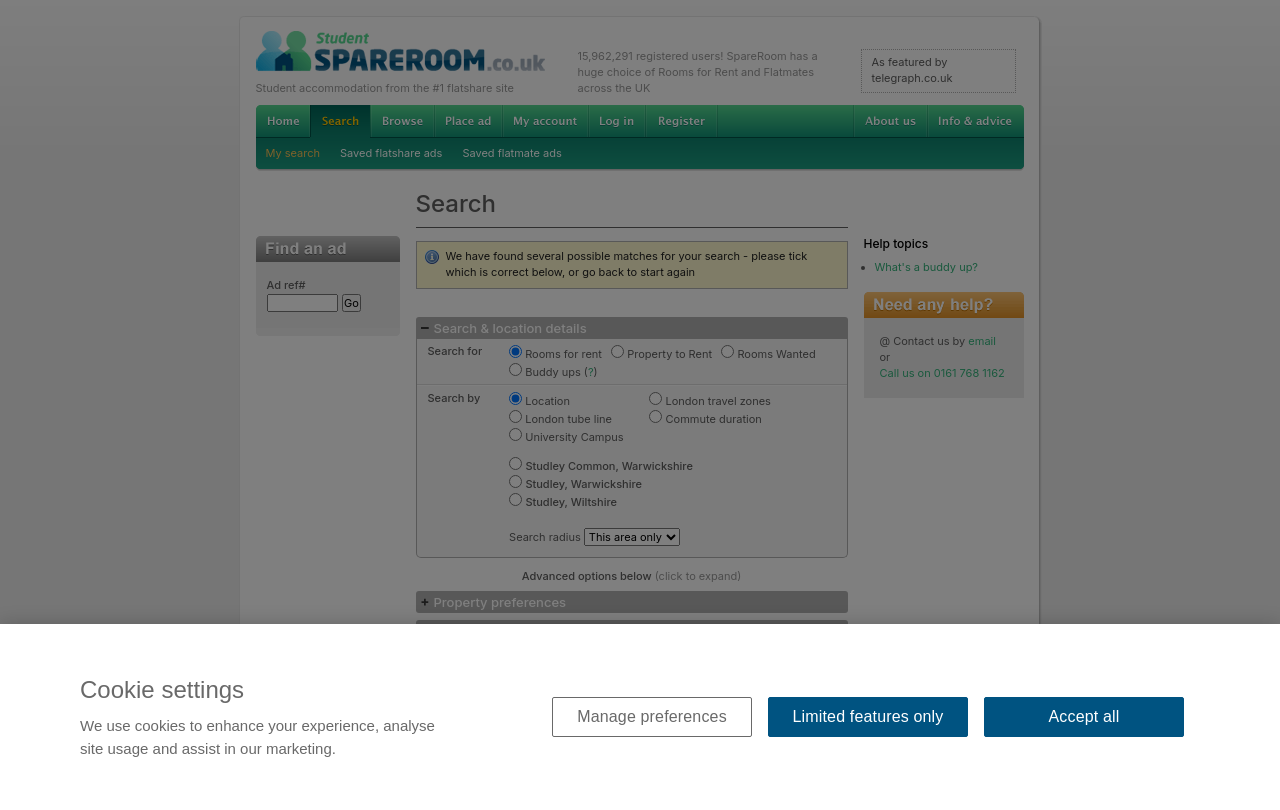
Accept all (1084, 716)
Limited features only (868, 716)
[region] (640, 717)
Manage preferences (652, 716)
